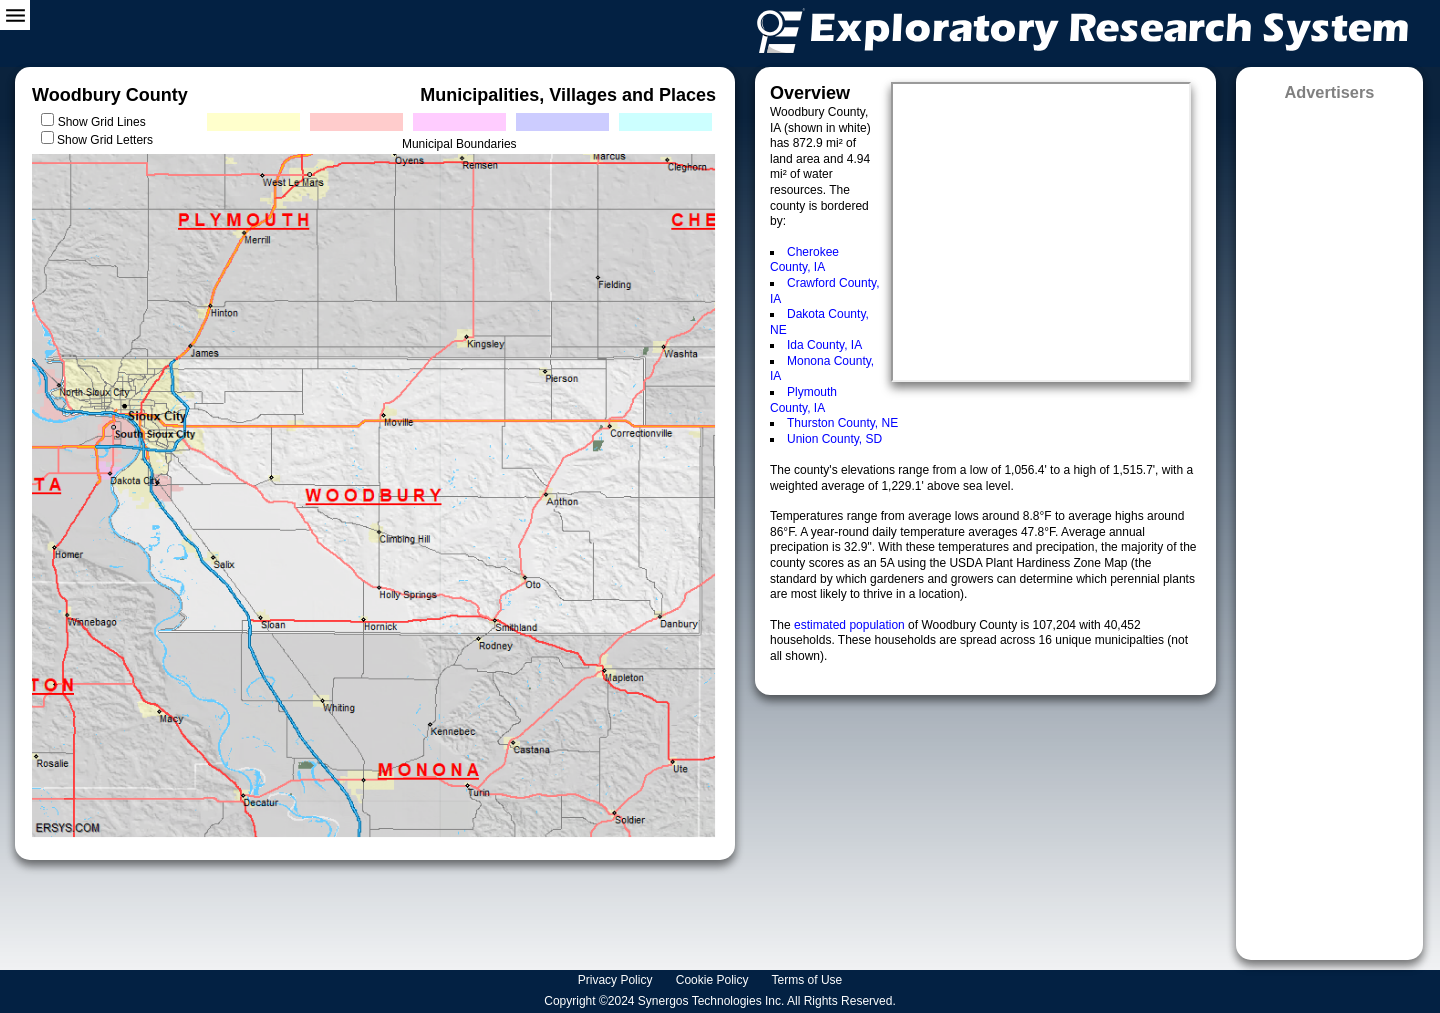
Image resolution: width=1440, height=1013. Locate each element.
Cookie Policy (714, 980)
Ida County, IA (824, 345)
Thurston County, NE (842, 423)
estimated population (851, 625)
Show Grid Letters (105, 140)
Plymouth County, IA (803, 400)
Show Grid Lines (105, 122)
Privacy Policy (617, 980)
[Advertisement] (1329, 524)
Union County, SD (834, 439)
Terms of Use (809, 980)
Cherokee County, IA (804, 260)
